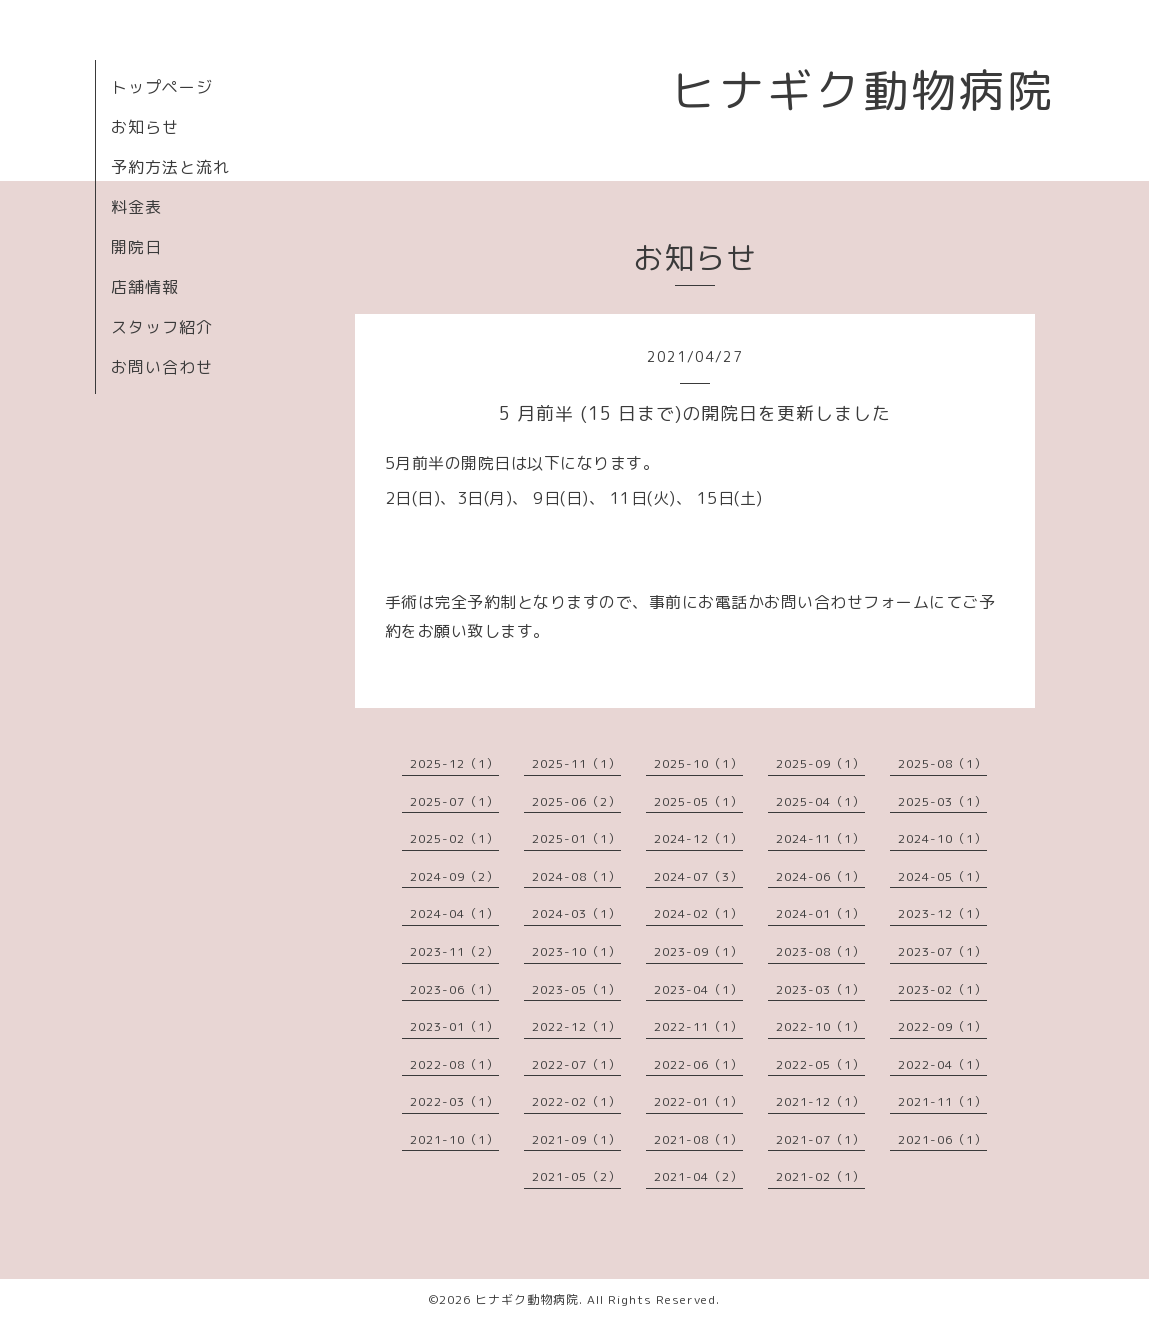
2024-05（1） (942, 876)
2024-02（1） (698, 913)
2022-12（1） (576, 1026)
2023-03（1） (820, 989)
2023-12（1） (942, 913)
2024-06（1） (820, 876)
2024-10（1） (942, 838)
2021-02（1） (820, 1176)
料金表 (136, 207)
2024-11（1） (820, 838)
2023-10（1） (576, 951)
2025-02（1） (454, 838)
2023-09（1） (698, 951)
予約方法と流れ (170, 167)
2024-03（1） (576, 913)
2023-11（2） (454, 951)
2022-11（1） (698, 1026)
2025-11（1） (576, 763)
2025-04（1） (820, 801)
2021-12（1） (820, 1101)
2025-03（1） (942, 801)
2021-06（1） (942, 1139)
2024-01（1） (820, 913)
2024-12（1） (698, 838)
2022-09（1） (942, 1026)
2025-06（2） (576, 801)
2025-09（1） (820, 763)
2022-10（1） (820, 1026)
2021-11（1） (942, 1101)
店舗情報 (145, 287)
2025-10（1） (698, 763)
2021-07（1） (820, 1139)
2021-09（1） (576, 1139)
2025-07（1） (454, 801)
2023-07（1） (942, 951)
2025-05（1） (698, 801)
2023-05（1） (576, 989)
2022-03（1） (454, 1101)
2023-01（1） (454, 1026)
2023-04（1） (698, 989)
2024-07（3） (698, 876)
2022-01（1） (698, 1101)
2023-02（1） (942, 989)
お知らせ (145, 127)
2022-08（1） (454, 1064)
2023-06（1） (454, 989)
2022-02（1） (576, 1101)
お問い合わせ (162, 367)
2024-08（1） (576, 876)
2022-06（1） (698, 1064)
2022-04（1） (942, 1064)
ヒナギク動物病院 (863, 90)
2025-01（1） (576, 838)
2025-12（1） (454, 763)
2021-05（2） (576, 1176)
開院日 (136, 247)
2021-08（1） (698, 1139)
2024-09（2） (454, 876)
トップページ (162, 87)
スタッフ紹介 (162, 327)
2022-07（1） (576, 1064)
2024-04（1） (454, 913)
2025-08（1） (942, 763)
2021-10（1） (454, 1139)
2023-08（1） (820, 951)
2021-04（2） (698, 1176)
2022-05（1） (820, 1064)
